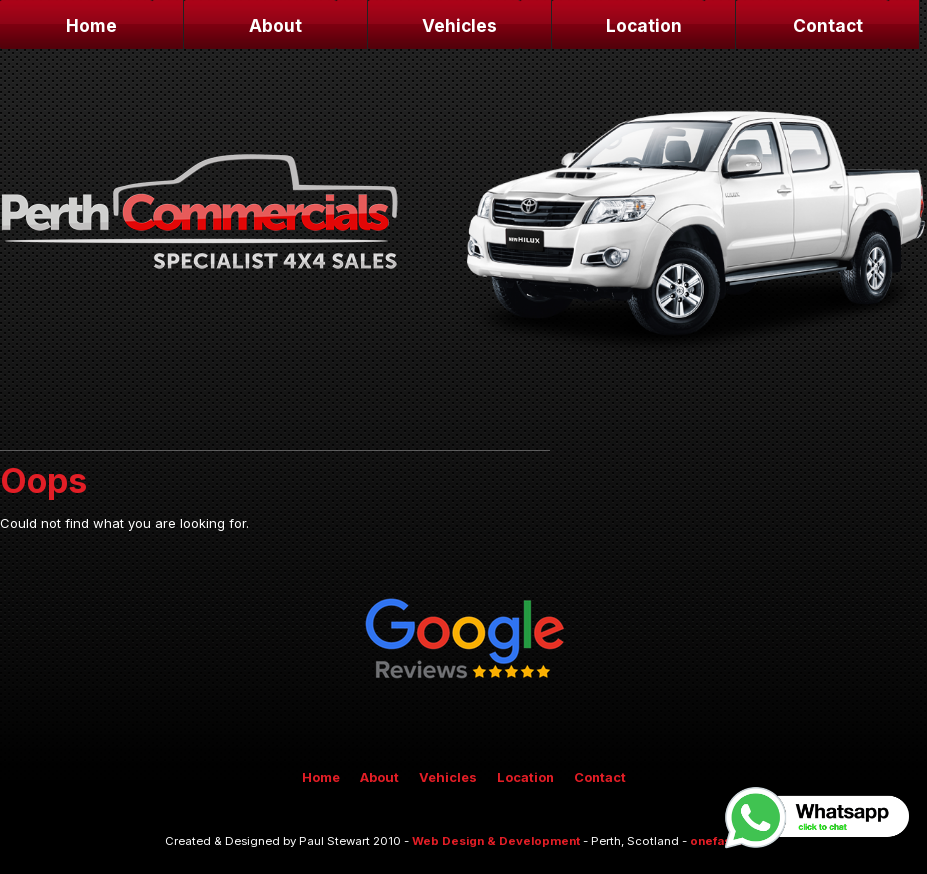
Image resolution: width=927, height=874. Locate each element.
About (275, 25)
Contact (828, 25)
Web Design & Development (496, 841)
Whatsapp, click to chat (818, 818)
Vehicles (459, 25)
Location (644, 25)
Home (91, 25)
